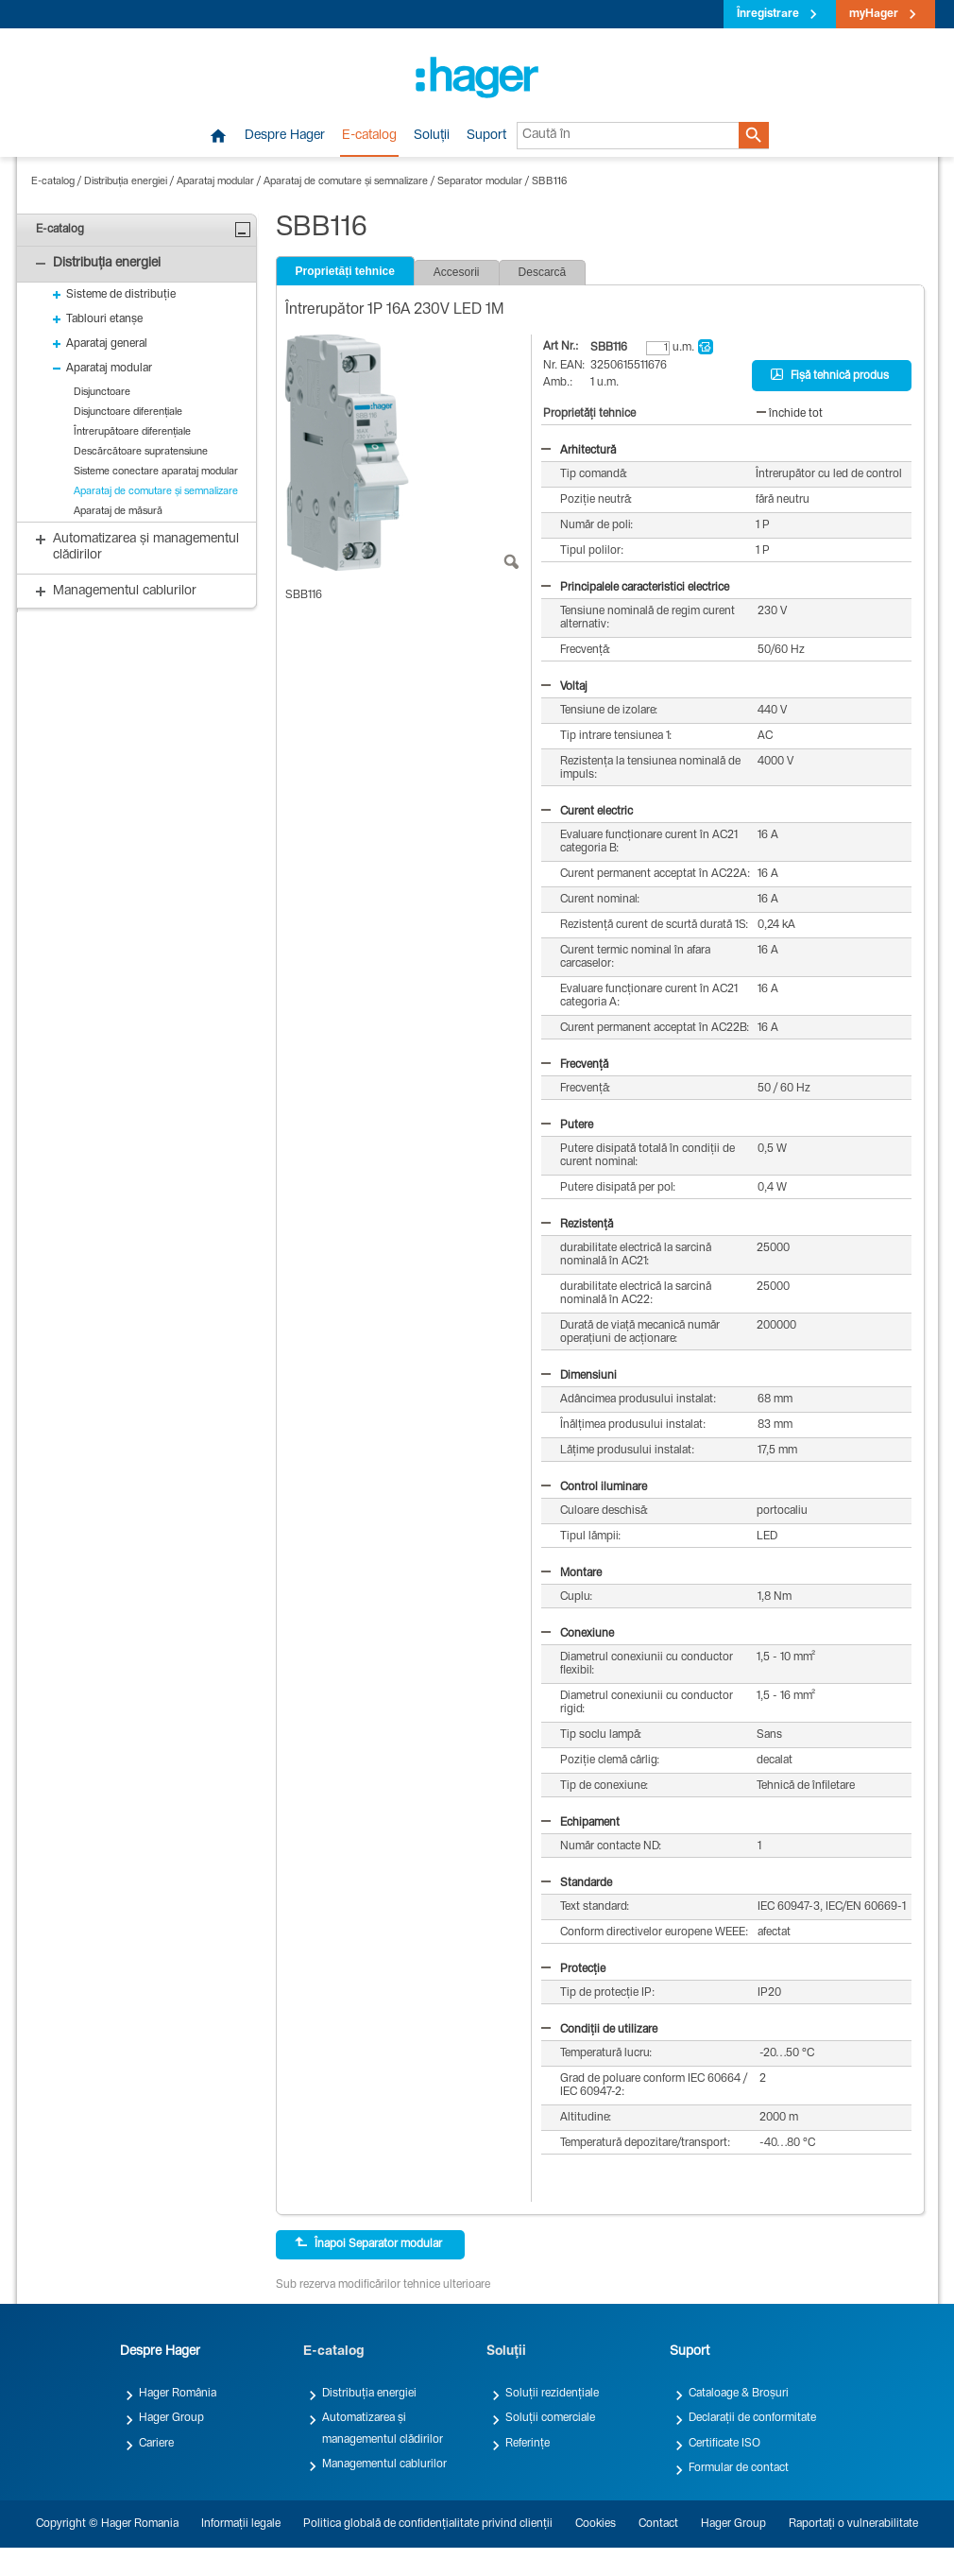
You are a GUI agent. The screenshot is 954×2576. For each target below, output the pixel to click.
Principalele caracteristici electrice (635, 587)
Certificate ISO (724, 2443)
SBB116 (549, 182)
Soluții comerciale (550, 2418)
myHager (873, 14)
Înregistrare (768, 14)
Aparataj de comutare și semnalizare (346, 182)
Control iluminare (594, 1487)
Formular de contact (739, 2468)
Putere (567, 1125)
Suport (486, 136)
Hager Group (171, 2418)
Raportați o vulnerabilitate (853, 2524)
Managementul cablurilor (384, 2464)
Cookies (595, 2524)
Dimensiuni (579, 1376)
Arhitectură (578, 450)
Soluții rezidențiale (552, 2393)
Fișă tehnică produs (830, 375)
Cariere (156, 2443)
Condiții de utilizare (599, 2029)
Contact (658, 2524)
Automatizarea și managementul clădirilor (382, 2429)
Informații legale (241, 2524)
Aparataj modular (215, 182)
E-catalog (369, 136)
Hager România (177, 2393)
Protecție (573, 1969)
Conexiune (577, 1634)
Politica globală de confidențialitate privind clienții (428, 2524)
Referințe (527, 2443)
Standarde (576, 1883)
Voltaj (564, 687)
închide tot (790, 414)
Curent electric (587, 811)
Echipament (580, 1823)
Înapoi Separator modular (368, 2243)
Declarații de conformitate (752, 2418)
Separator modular (479, 182)
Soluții (432, 136)
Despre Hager (285, 136)
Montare (571, 1573)
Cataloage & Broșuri (739, 2393)
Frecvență (574, 1065)
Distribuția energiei (125, 182)
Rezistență (577, 1224)
